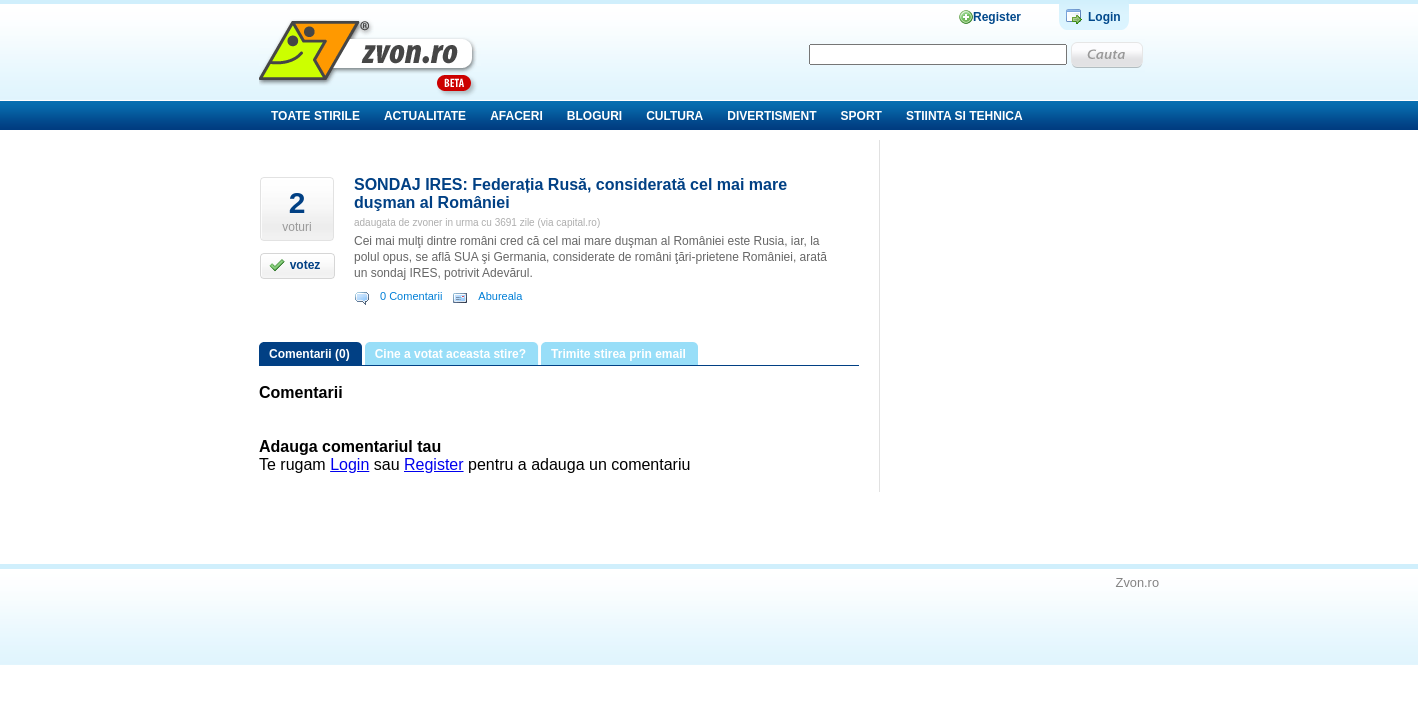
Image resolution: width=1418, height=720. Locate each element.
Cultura (674, 116)
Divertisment (771, 116)
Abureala (500, 296)
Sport (861, 116)
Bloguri (594, 116)
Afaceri (516, 116)
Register (997, 17)
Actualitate (425, 116)
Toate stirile (315, 116)
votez (305, 265)
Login (1104, 17)
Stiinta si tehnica (964, 116)
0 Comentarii (411, 296)
